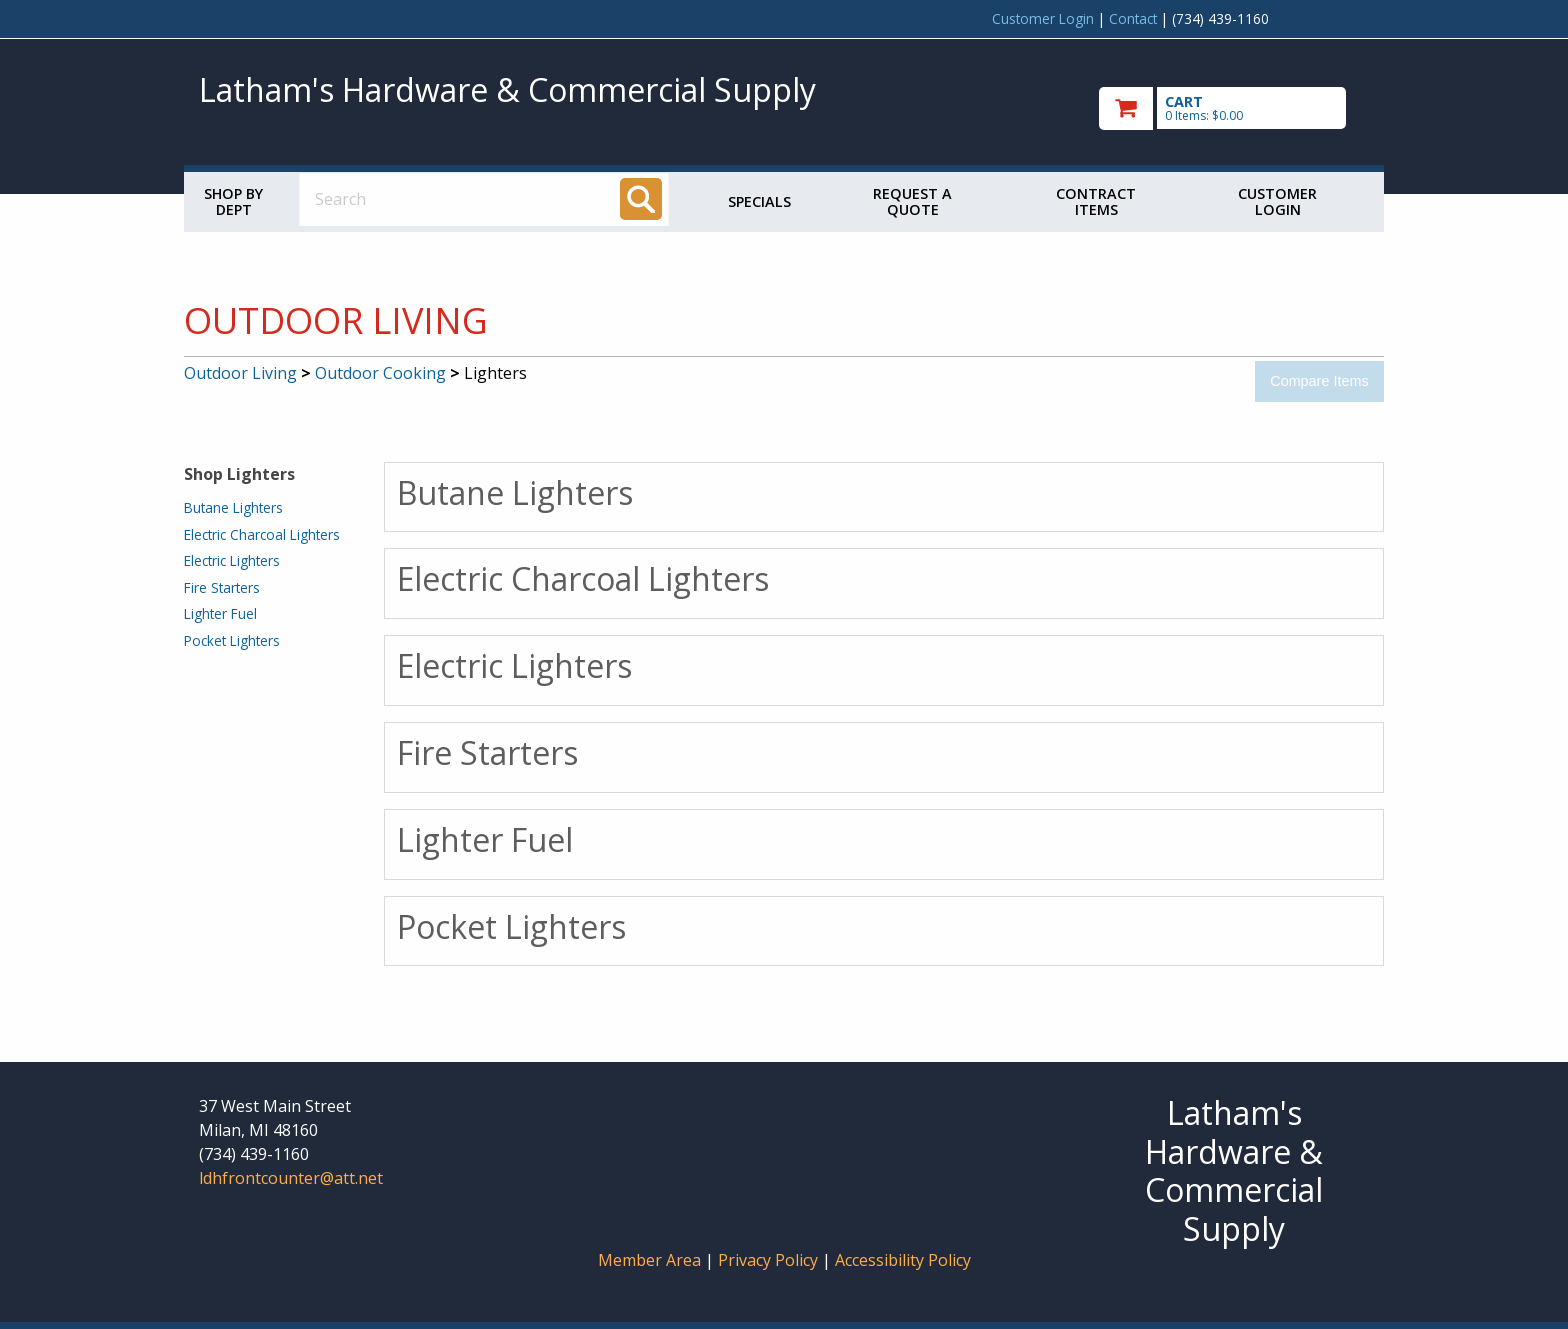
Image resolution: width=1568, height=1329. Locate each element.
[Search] (641, 199)
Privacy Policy (770, 1260)
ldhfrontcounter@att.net (291, 1178)
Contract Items (1096, 201)
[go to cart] (1234, 108)
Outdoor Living (240, 373)
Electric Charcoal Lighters (262, 534)
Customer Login (1043, 18)
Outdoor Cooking (380, 373)
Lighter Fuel (220, 613)
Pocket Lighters (232, 640)
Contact (1133, 18)
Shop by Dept (233, 201)
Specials (759, 201)
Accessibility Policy (903, 1260)
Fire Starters (222, 587)
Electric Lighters (232, 560)
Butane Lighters (233, 507)
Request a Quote (912, 201)
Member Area (649, 1260)
